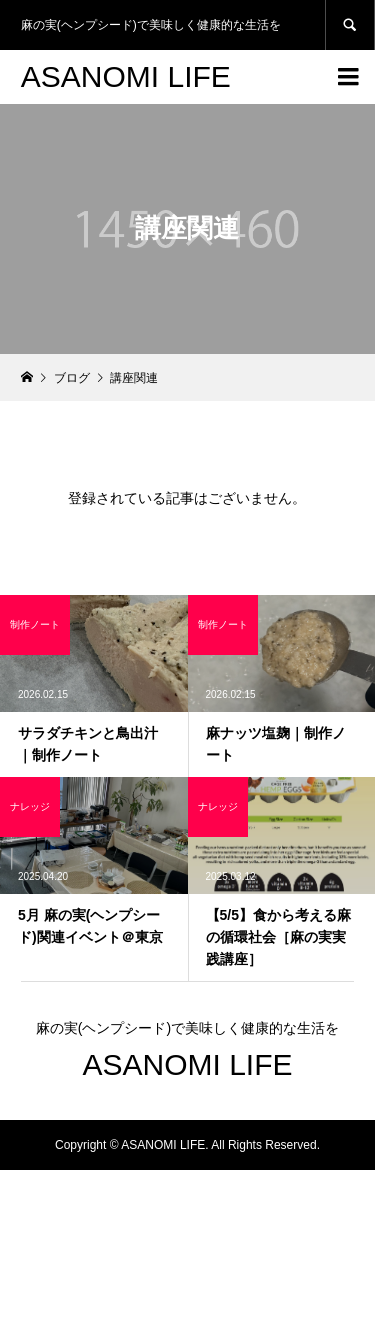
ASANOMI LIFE (126, 76)
